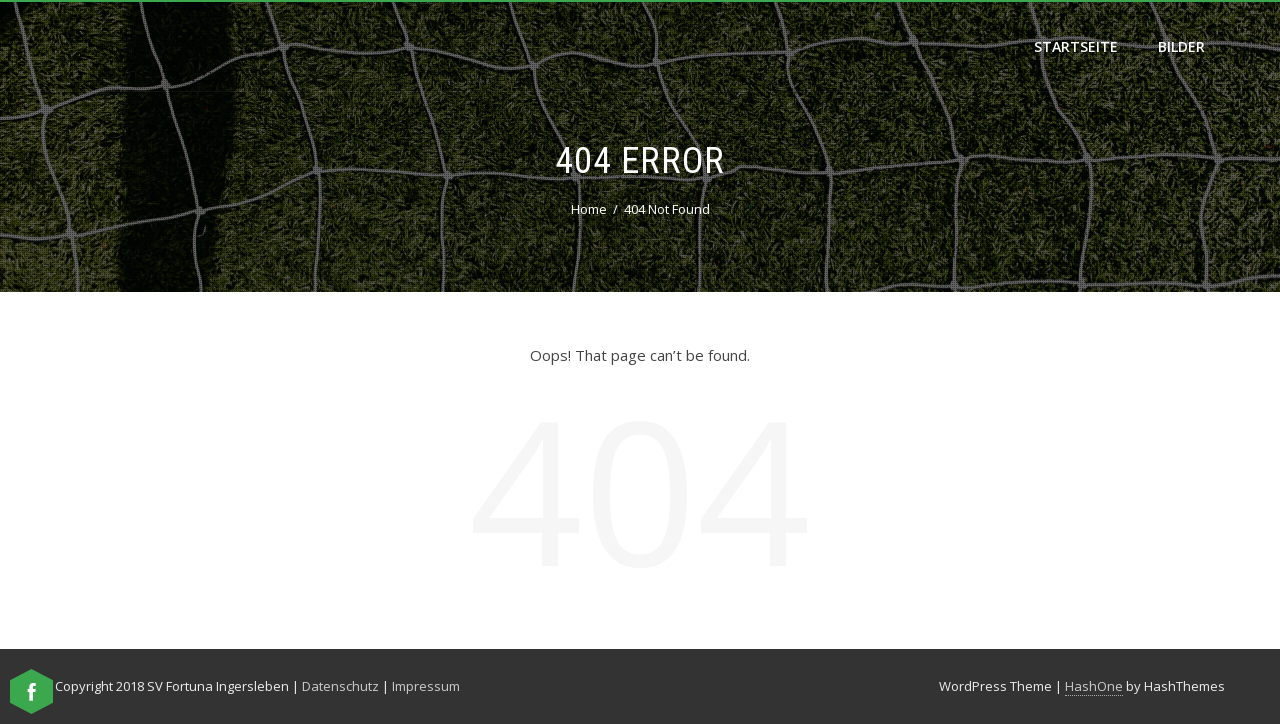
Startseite (1076, 46)
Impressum (426, 686)
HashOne (1094, 686)
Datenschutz (340, 686)
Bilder (1181, 46)
